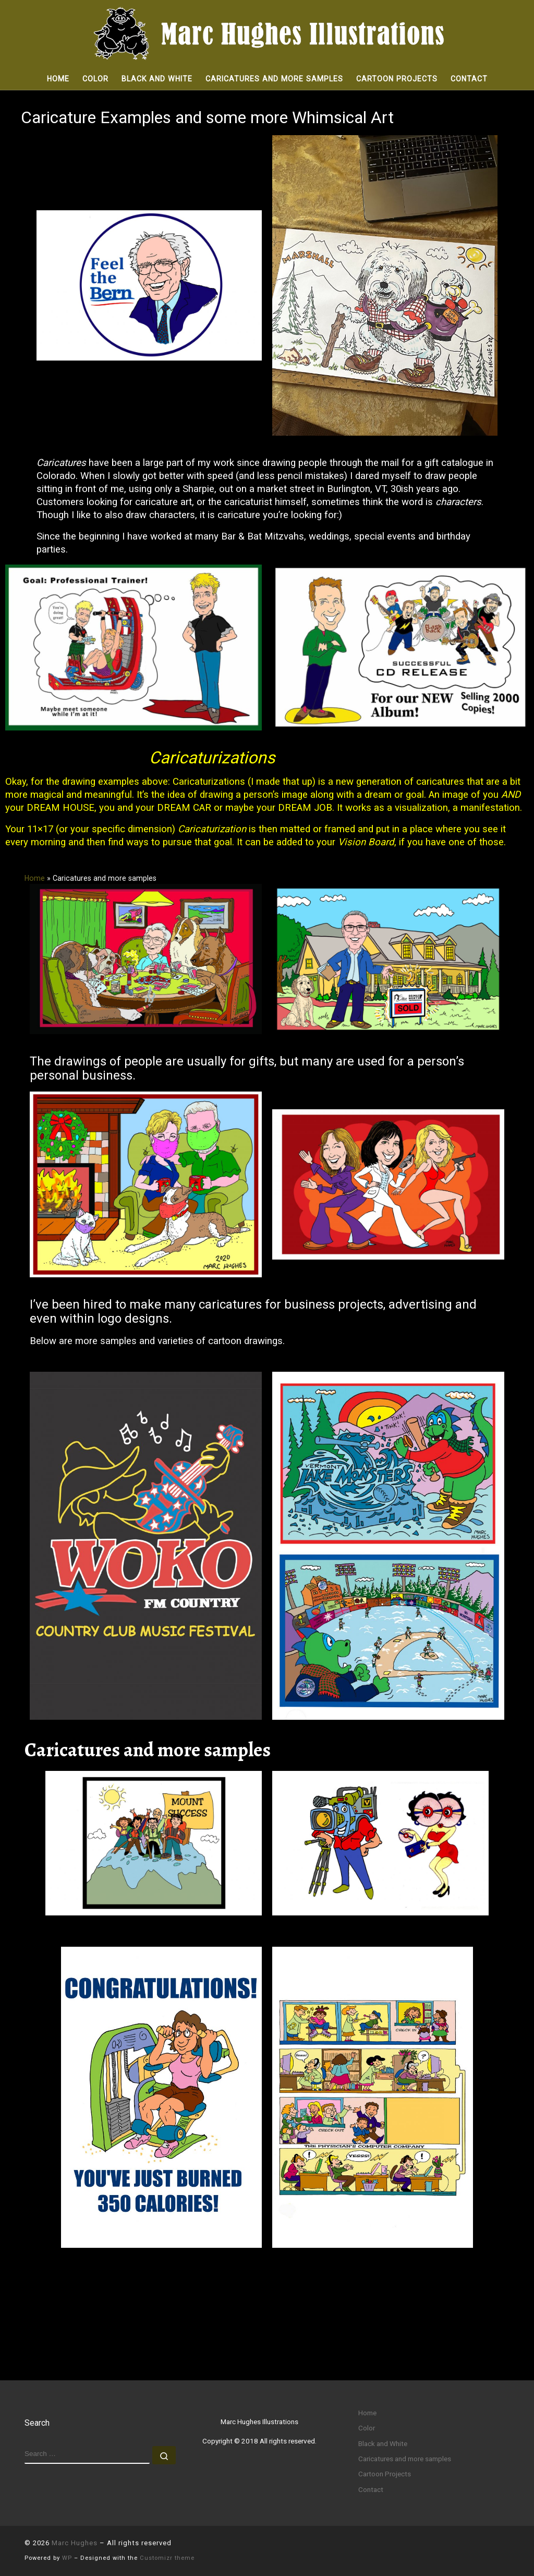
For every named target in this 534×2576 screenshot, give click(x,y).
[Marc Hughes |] (267, 32)
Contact (370, 2414)
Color (366, 2353)
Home (35, 878)
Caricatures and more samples (404, 2384)
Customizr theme (167, 2483)
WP (67, 2483)
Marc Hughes (75, 2468)
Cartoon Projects (384, 2399)
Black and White (382, 2368)
